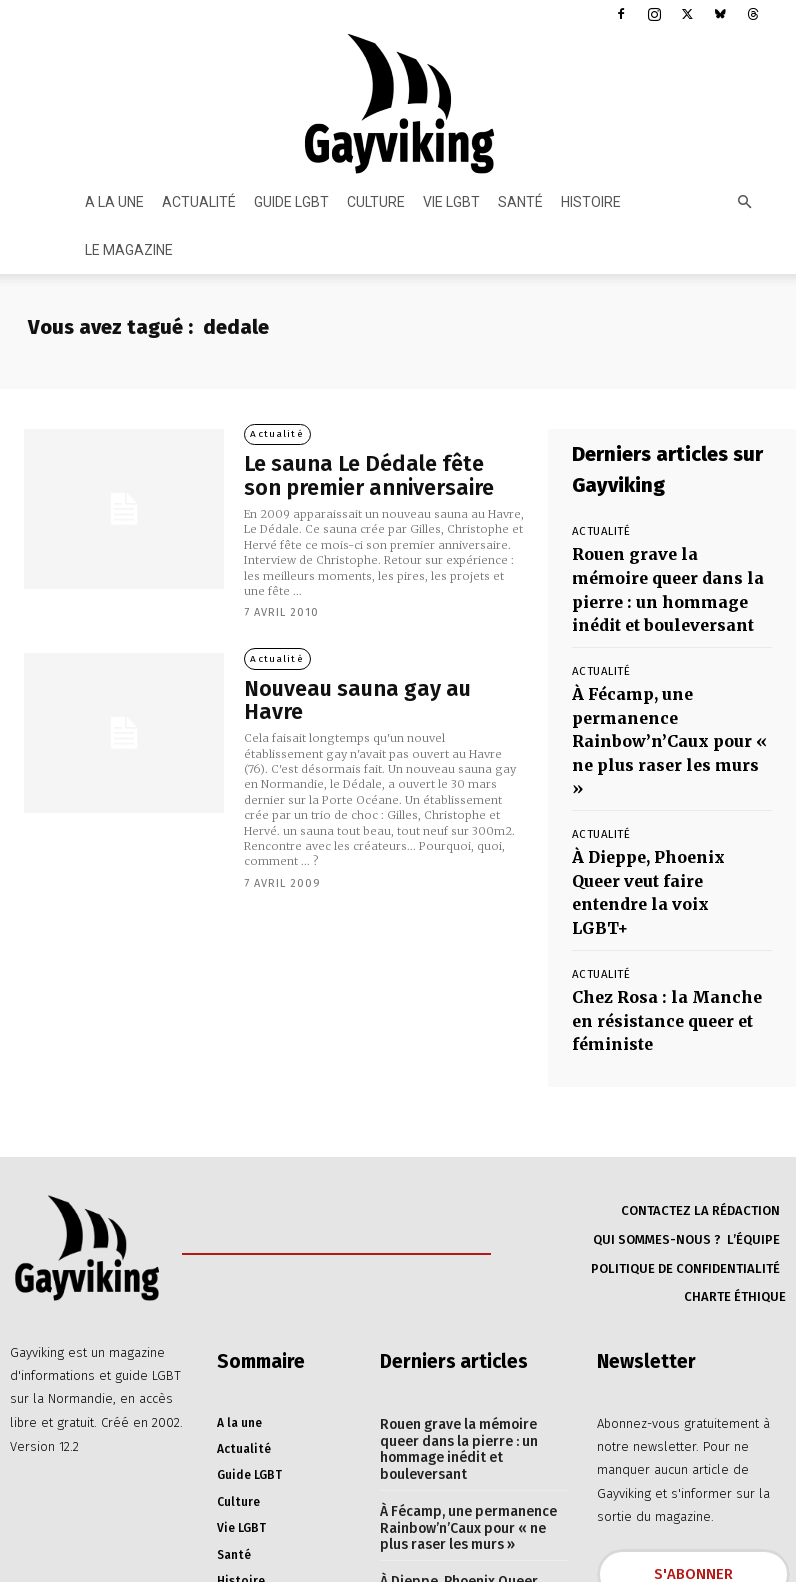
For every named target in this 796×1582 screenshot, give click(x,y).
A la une (114, 202)
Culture (376, 202)
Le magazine (129, 250)
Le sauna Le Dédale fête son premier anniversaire (358, 476)
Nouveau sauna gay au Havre (361, 686)
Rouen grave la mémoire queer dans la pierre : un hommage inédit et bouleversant (656, 579)
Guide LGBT (291, 202)
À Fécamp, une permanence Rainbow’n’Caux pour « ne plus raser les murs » (668, 687)
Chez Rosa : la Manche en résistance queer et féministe (657, 886)
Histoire (591, 202)
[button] (744, 202)
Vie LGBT (451, 202)
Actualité (199, 202)
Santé (520, 202)
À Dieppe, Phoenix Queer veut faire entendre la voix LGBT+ (661, 786)
